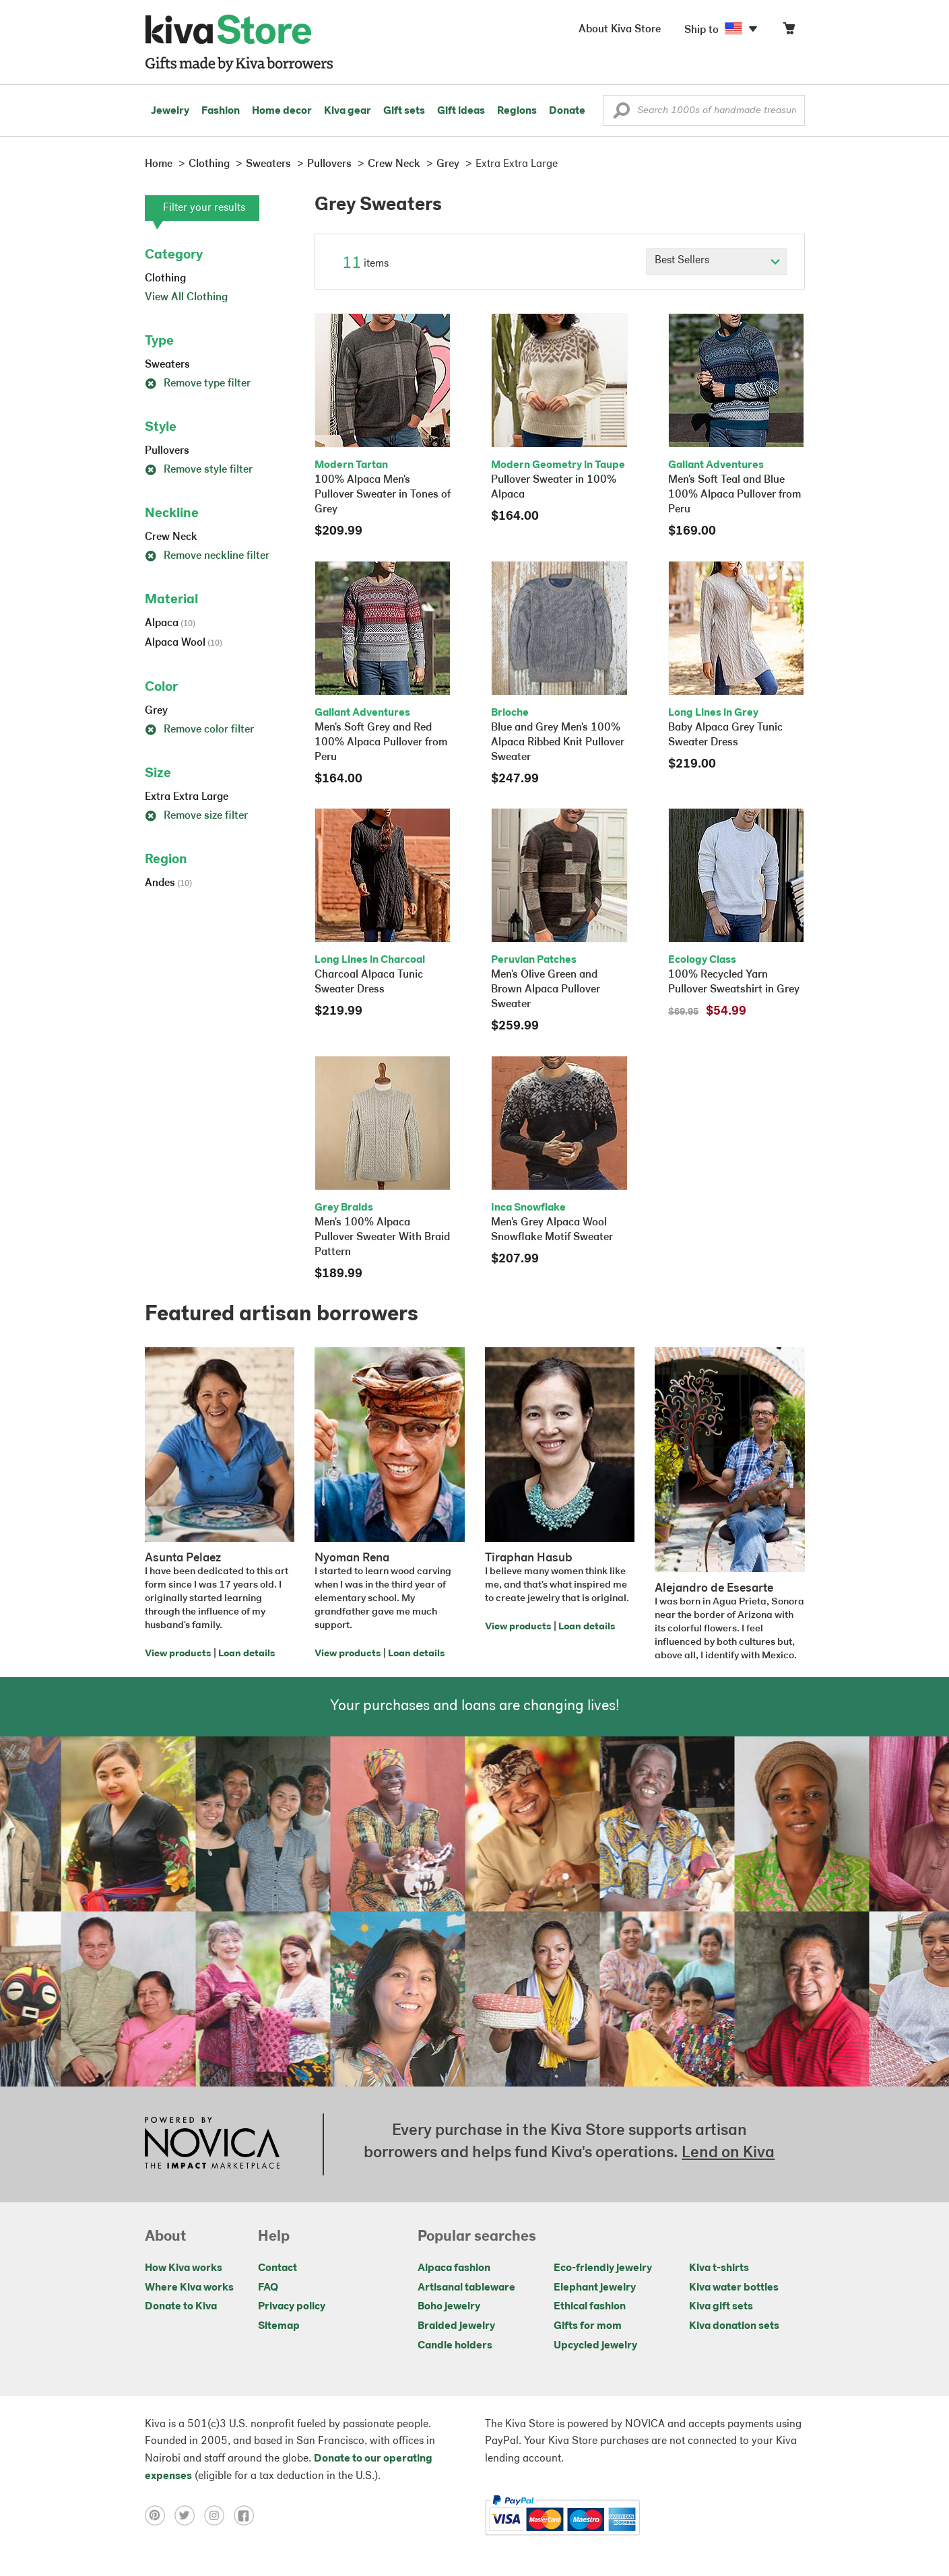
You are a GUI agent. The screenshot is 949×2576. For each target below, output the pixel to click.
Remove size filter (196, 816)
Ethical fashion (590, 2306)
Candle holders (455, 2345)
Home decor (282, 111)
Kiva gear (347, 111)
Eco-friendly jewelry (603, 2268)
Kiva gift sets (721, 2306)
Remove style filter (199, 470)
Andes (168, 883)
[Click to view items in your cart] (789, 31)
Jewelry (170, 111)
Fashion (220, 111)
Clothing (165, 278)
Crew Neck (171, 537)
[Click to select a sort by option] (716, 261)
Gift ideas (461, 111)
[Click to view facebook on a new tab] (247, 2515)
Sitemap (279, 2326)
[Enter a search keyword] (704, 110)
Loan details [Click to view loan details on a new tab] (246, 1654)
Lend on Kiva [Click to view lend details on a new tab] (728, 2153)
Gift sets (404, 111)
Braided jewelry (456, 2326)
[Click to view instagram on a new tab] (219, 2515)
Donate (567, 111)
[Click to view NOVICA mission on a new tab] (212, 2144)
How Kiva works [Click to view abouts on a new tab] (183, 2268)
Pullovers (167, 451)
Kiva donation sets (734, 2326)
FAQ (268, 2287)
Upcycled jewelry (595, 2345)
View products (178, 1654)
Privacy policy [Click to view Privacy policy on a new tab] (291, 2306)
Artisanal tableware (466, 2287)
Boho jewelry (449, 2306)
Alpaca (170, 623)
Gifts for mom (588, 2326)
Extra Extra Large (186, 797)
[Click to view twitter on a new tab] (189, 2515)
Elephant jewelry (595, 2287)
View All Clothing (186, 297)
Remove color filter (199, 729)
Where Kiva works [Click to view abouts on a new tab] (189, 2287)
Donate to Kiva (181, 2306)
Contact (277, 2268)
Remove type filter (198, 383)
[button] (621, 114)
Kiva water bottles (734, 2287)
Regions (517, 111)
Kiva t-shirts (719, 2268)
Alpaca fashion (454, 2268)
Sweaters (167, 365)
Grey (156, 711)
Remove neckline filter (207, 556)
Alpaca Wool (183, 643)
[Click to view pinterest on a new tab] (159, 2515)
